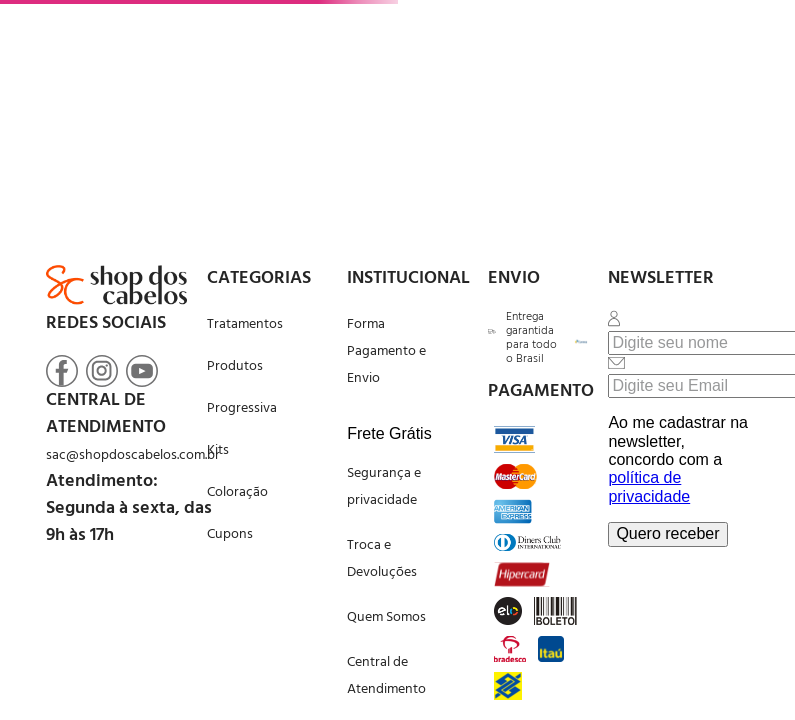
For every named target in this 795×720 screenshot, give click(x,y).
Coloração (237, 492)
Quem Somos (386, 617)
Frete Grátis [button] (389, 433)
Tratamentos (245, 324)
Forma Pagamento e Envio (386, 351)
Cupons (230, 534)
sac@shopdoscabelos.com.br (133, 455)
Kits (218, 450)
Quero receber (667, 533)
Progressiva (242, 408)
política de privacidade (649, 486)
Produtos (235, 366)
